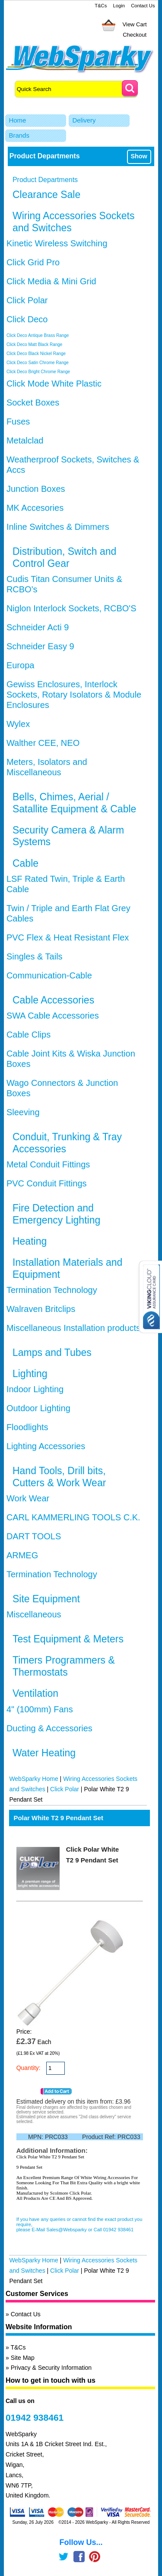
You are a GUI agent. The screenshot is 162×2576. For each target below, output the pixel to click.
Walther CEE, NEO (42, 743)
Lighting (30, 1373)
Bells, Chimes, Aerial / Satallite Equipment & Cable (74, 803)
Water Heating (44, 1752)
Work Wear (27, 1498)
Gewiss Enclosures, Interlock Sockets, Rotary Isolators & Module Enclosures (73, 694)
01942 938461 (35, 2417)
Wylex (18, 724)
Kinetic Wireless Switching (56, 243)
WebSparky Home (33, 1778)
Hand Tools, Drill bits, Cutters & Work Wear (59, 1476)
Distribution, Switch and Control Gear (64, 557)
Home (17, 120)
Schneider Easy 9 (40, 646)
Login (119, 5)
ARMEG (22, 1555)
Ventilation (35, 1693)
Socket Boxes (32, 402)
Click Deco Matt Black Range (34, 344)
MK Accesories (35, 508)
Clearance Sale (46, 194)
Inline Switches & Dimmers (57, 527)
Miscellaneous (33, 1614)
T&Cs (101, 5)
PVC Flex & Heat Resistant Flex (67, 937)
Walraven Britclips (40, 1309)
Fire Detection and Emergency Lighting (56, 1214)
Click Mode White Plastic (54, 383)
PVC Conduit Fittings (46, 1183)
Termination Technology (51, 1290)
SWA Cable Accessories (52, 1015)
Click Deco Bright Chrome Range (38, 371)
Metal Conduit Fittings (48, 1164)
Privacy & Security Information (51, 2367)
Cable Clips (28, 1034)
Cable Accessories (53, 1000)
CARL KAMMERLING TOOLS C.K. (73, 1517)
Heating (30, 1241)
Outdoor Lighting (38, 1408)
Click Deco (27, 319)
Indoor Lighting (35, 1389)
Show (138, 156)
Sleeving (23, 1112)
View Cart (135, 24)
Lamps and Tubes (52, 1352)
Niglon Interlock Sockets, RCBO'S (71, 608)
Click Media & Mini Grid (51, 281)
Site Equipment (46, 1598)
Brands (19, 135)
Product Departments (45, 179)
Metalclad (25, 440)
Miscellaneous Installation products (73, 1328)
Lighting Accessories (45, 1446)
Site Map (23, 2357)
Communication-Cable (49, 975)
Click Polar (27, 300)
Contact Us (143, 5)
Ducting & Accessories (49, 1728)
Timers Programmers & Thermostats (64, 1666)
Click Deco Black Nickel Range (36, 353)
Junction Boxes (35, 489)
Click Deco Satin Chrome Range (37, 362)
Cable (25, 863)
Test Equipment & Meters (68, 1639)
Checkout (134, 34)
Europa (20, 665)
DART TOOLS (33, 1536)
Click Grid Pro (33, 262)
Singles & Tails (34, 956)
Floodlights (27, 1427)
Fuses (18, 421)
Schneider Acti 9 (37, 627)
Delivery (83, 120)
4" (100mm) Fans (39, 1709)
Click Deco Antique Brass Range (37, 335)
